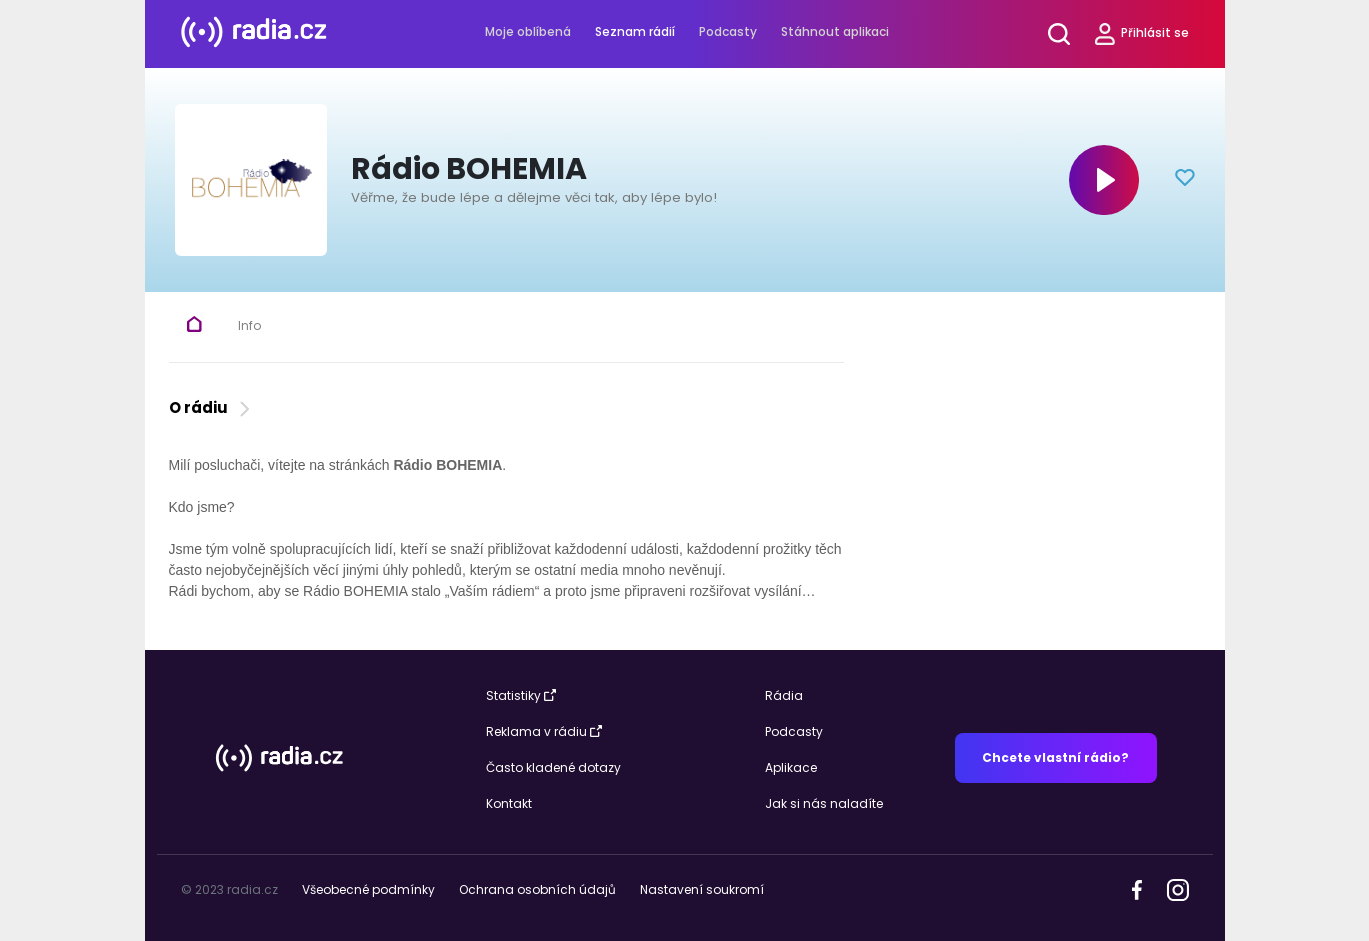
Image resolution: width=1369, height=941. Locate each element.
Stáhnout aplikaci (835, 31)
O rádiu (211, 407)
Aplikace (791, 767)
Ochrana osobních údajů (537, 889)
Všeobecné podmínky (368, 889)
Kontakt (509, 803)
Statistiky (521, 695)
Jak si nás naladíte (824, 803)
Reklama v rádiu (544, 731)
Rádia (784, 695)
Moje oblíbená (528, 31)
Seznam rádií (635, 31)
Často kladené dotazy (553, 767)
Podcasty (728, 31)
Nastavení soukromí (702, 889)
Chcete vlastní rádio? (1055, 757)
